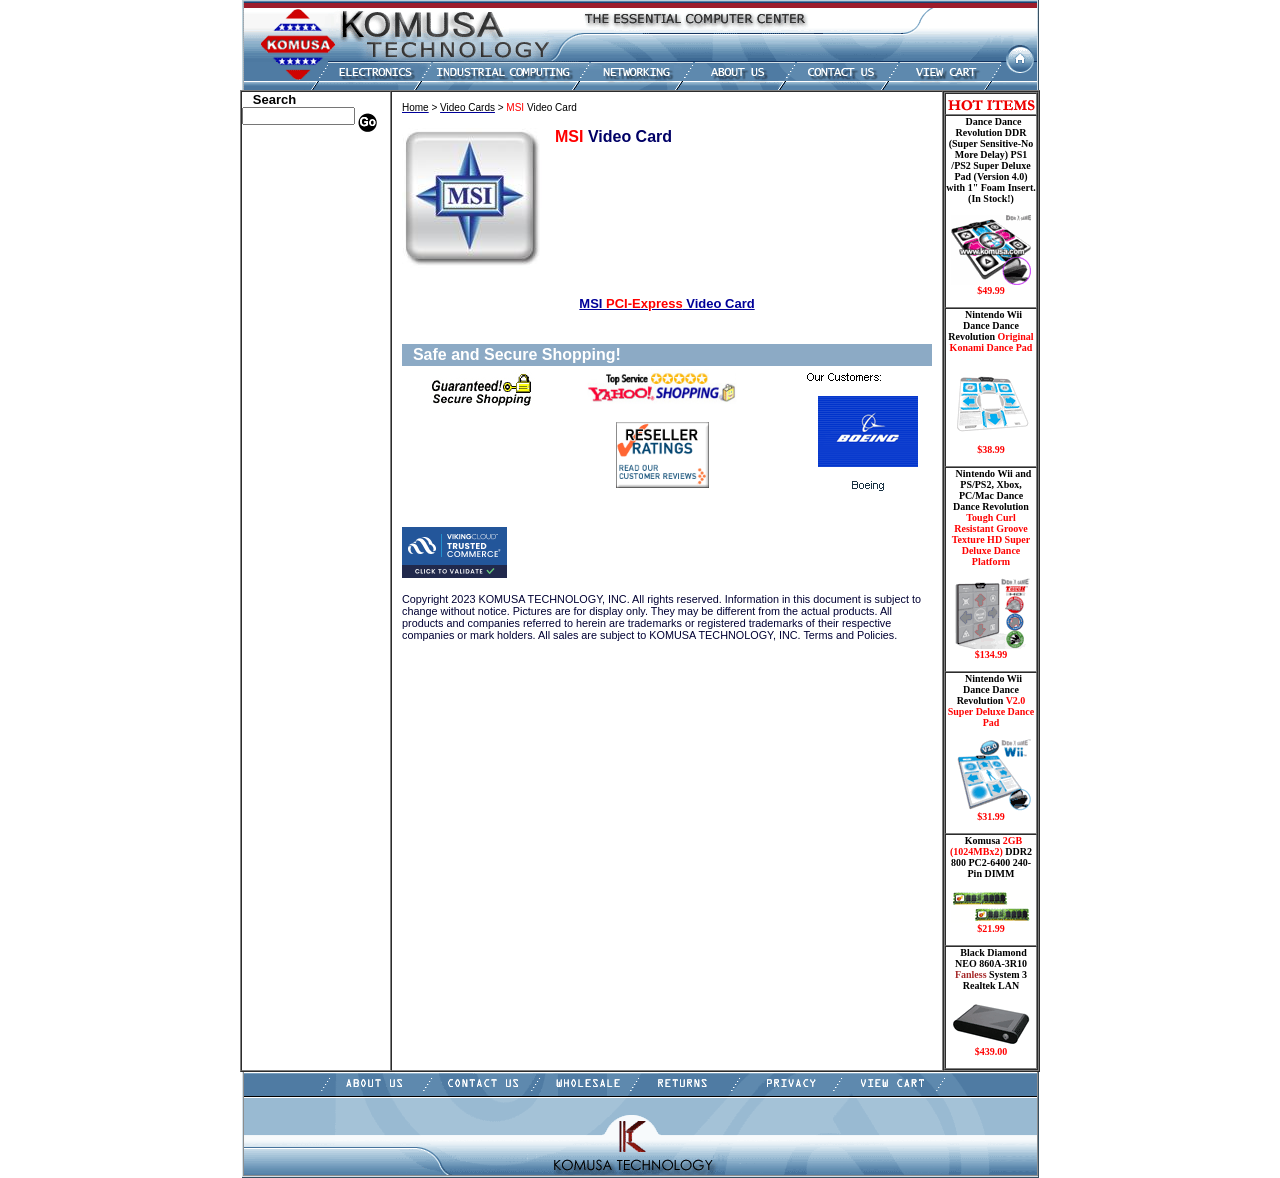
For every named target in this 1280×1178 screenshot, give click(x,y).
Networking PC (287, 363)
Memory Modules (292, 318)
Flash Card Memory (299, 303)
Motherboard (281, 348)
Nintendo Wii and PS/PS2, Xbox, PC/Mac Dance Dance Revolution (991, 564)
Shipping (270, 423)
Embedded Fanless (295, 288)
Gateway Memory (293, 468)
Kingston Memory (294, 198)
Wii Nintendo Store (296, 408)
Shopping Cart (285, 498)
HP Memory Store (293, 183)
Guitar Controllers (295, 483)
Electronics (275, 273)
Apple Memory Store (301, 153)
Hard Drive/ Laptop (298, 258)
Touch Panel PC (288, 378)
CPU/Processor (286, 213)
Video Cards (279, 393)
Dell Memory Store (296, 168)
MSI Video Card (666, 303)
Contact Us (275, 513)
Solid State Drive (290, 438)
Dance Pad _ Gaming (301, 228)
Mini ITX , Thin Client (305, 333)
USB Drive (274, 453)
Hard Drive (276, 243)
